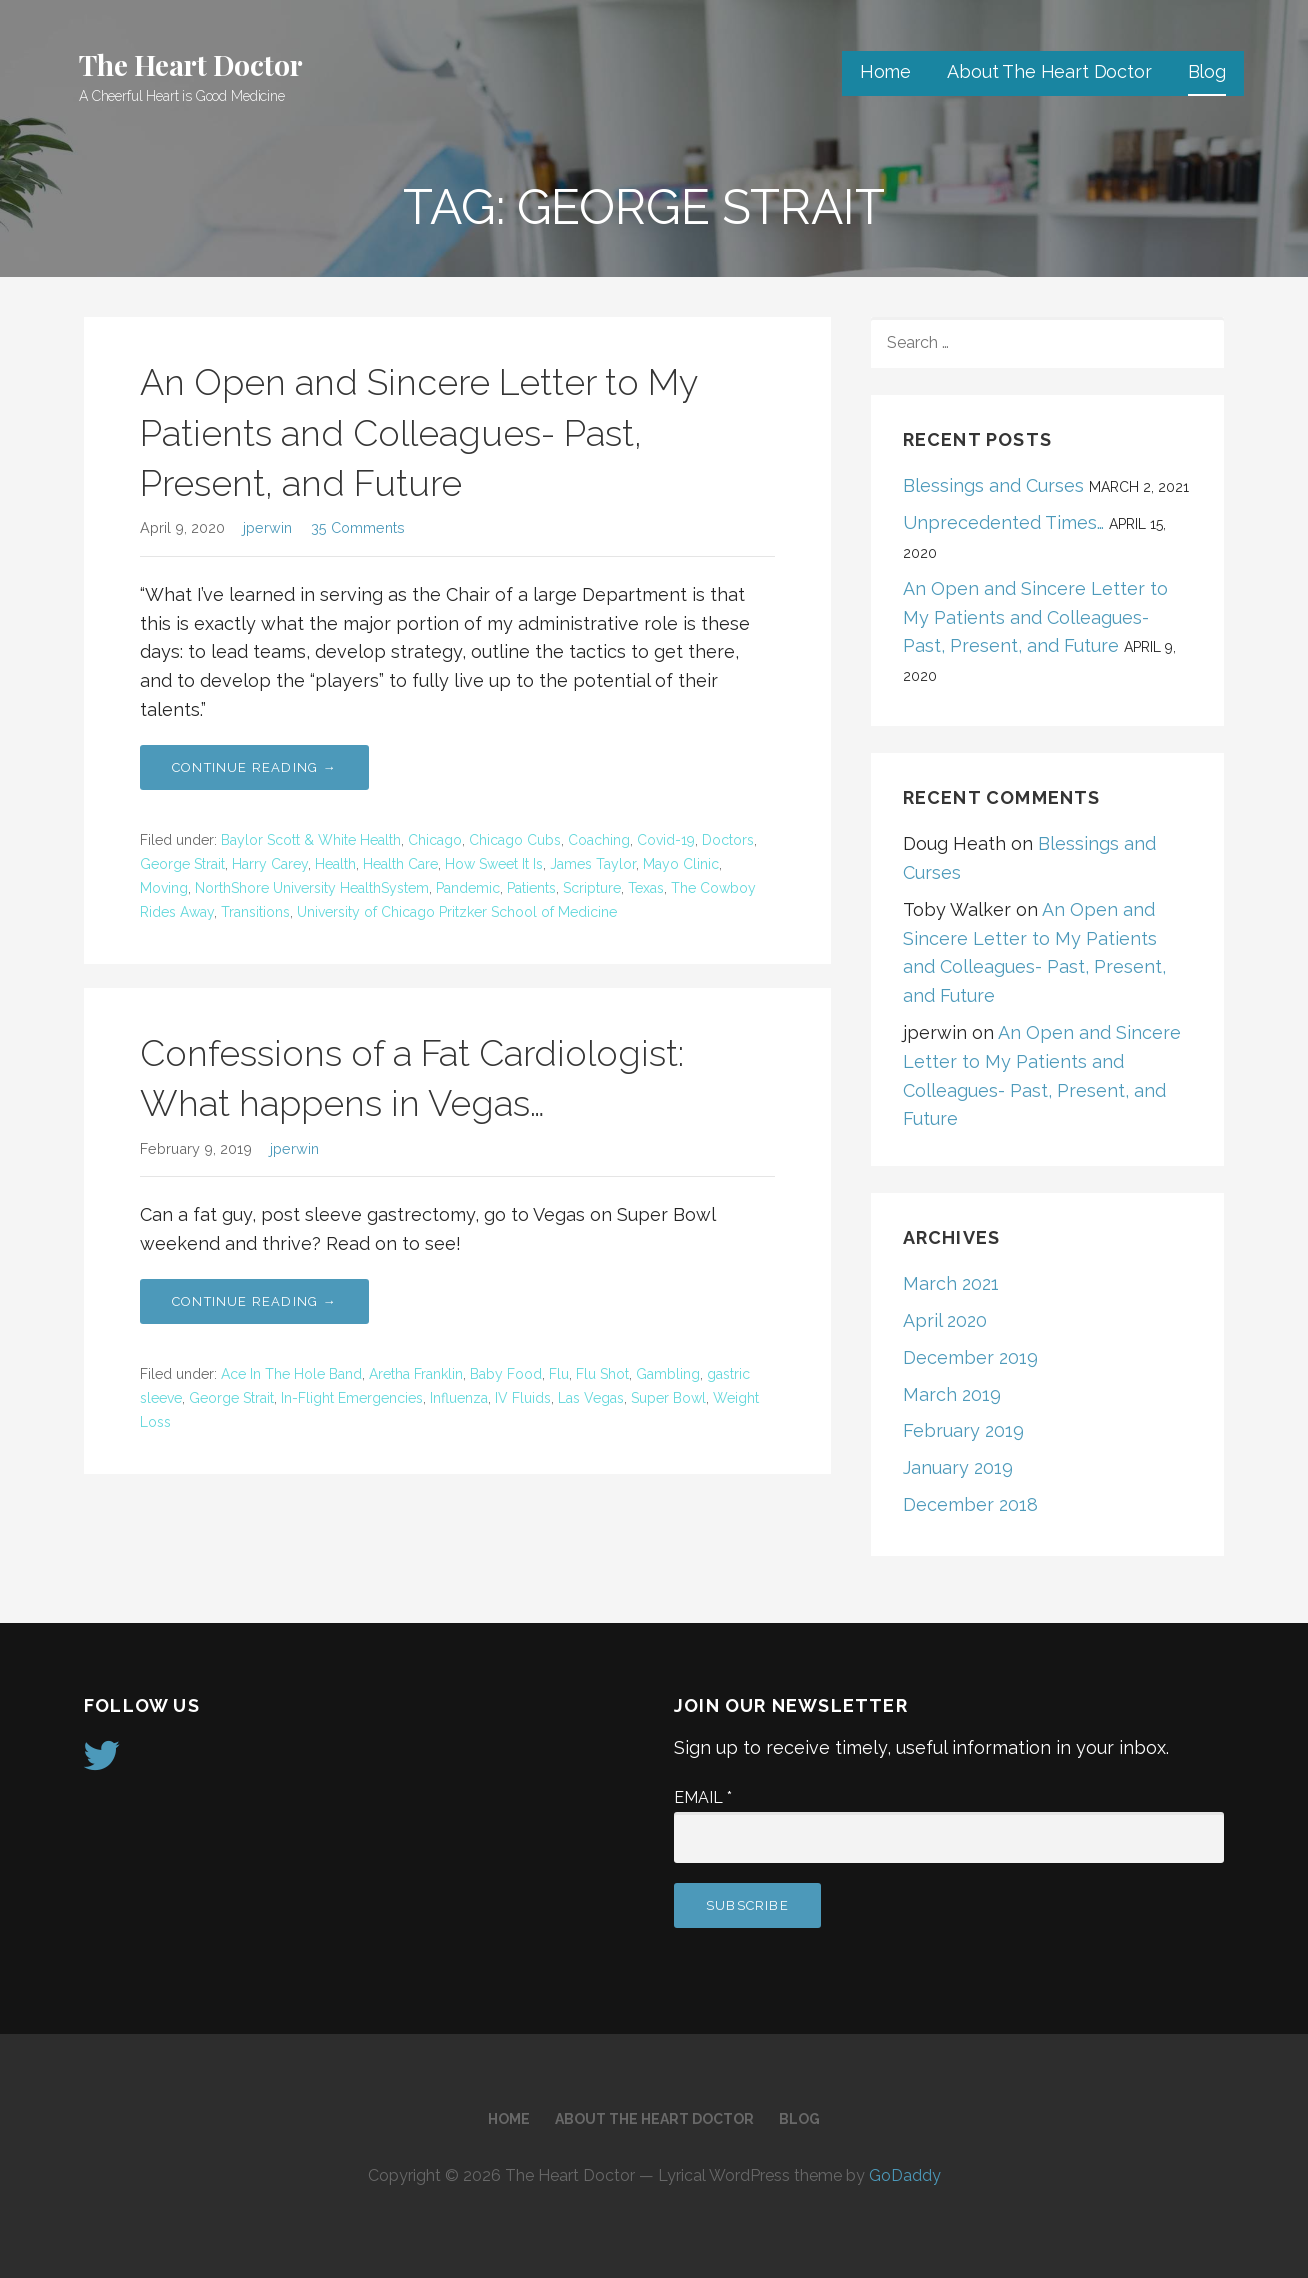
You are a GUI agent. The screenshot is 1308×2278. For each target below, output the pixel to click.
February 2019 (963, 1430)
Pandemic (468, 888)
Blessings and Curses (993, 485)
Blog (1207, 71)
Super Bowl (668, 1398)
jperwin (267, 527)
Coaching (599, 840)
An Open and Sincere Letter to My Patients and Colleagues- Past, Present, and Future (418, 432)
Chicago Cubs (515, 840)
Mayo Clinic (681, 864)
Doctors (728, 840)
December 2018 (970, 1504)
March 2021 (951, 1283)
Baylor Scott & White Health (311, 840)
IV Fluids (523, 1398)
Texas (646, 888)
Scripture (592, 888)
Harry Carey (270, 864)
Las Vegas (591, 1398)
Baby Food (506, 1374)
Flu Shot (602, 1374)
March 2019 (952, 1394)
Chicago (435, 840)
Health (335, 864)
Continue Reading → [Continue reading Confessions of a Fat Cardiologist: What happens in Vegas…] (254, 1301)
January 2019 (958, 1467)
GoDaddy (905, 2175)
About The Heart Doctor (1049, 71)
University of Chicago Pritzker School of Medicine (457, 912)
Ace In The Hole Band (291, 1374)
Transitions (255, 912)
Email (703, 1797)
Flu (559, 1374)
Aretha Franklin (416, 1374)
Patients (531, 888)
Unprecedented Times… (1003, 522)
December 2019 (970, 1357)
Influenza (459, 1398)
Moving (164, 888)
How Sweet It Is (494, 864)
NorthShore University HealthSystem (312, 888)
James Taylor (593, 864)
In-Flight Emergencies (352, 1398)
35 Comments (358, 527)
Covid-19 (666, 840)
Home (885, 71)
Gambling (668, 1374)
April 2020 (945, 1320)
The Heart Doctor (190, 64)
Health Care (400, 864)
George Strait (182, 864)
